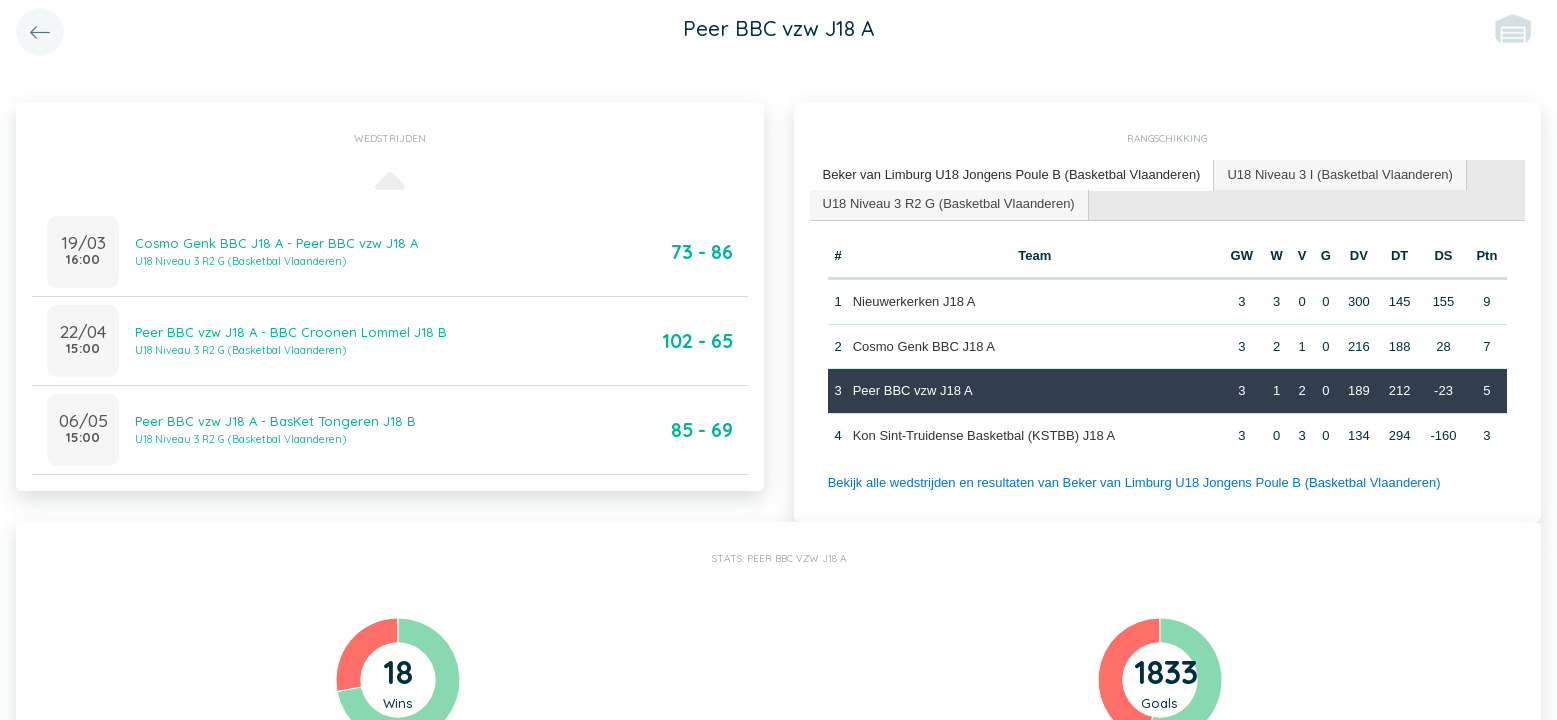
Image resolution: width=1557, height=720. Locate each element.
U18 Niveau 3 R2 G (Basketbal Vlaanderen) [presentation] (949, 203)
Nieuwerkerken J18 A (914, 301)
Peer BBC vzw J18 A (913, 390)
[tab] (1012, 175)
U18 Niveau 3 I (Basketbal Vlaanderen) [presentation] (1339, 174)
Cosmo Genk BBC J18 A (924, 346)
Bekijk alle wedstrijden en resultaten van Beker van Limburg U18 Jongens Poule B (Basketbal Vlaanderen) (1134, 482)
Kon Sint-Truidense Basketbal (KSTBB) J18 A (984, 435)
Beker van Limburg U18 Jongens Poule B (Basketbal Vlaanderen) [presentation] (1012, 174)
